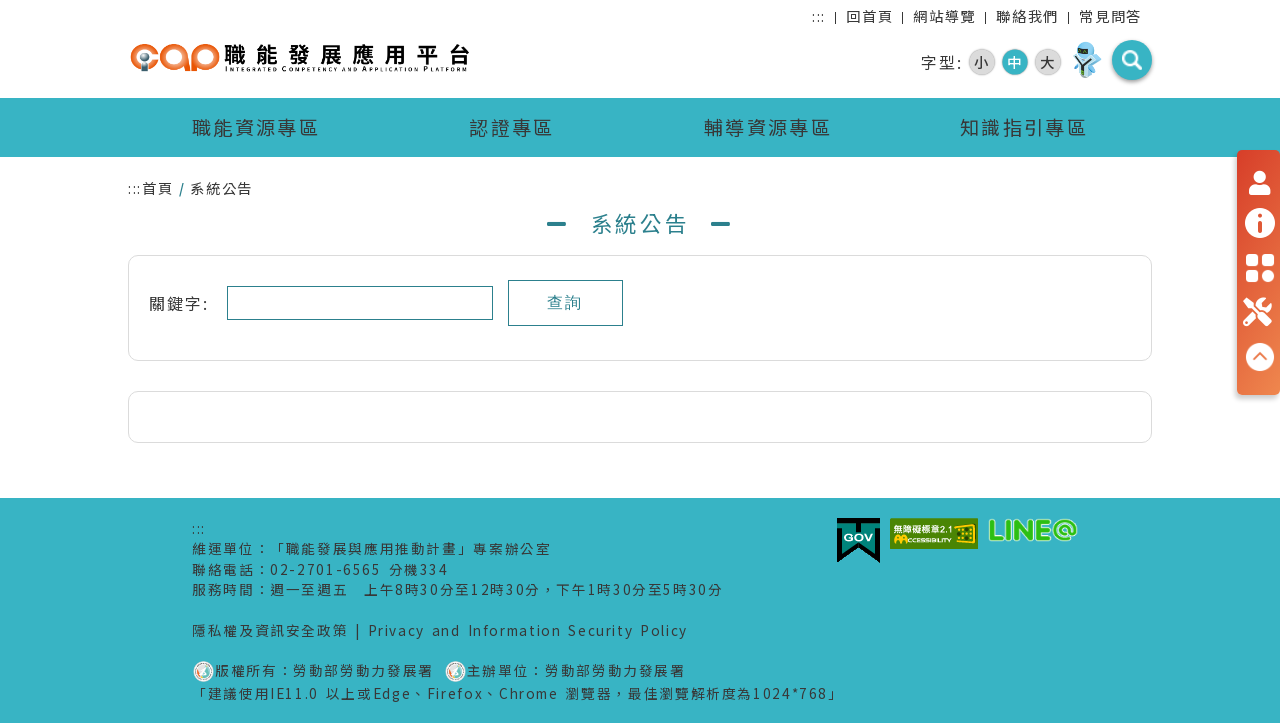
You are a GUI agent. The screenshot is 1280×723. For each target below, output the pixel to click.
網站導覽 (944, 15)
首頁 (157, 187)
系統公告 (221, 187)
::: (819, 15)
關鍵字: (188, 303)
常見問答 (1110, 15)
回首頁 (869, 15)
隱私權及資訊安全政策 (270, 630)
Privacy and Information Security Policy (528, 630)
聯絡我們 (1027, 15)
